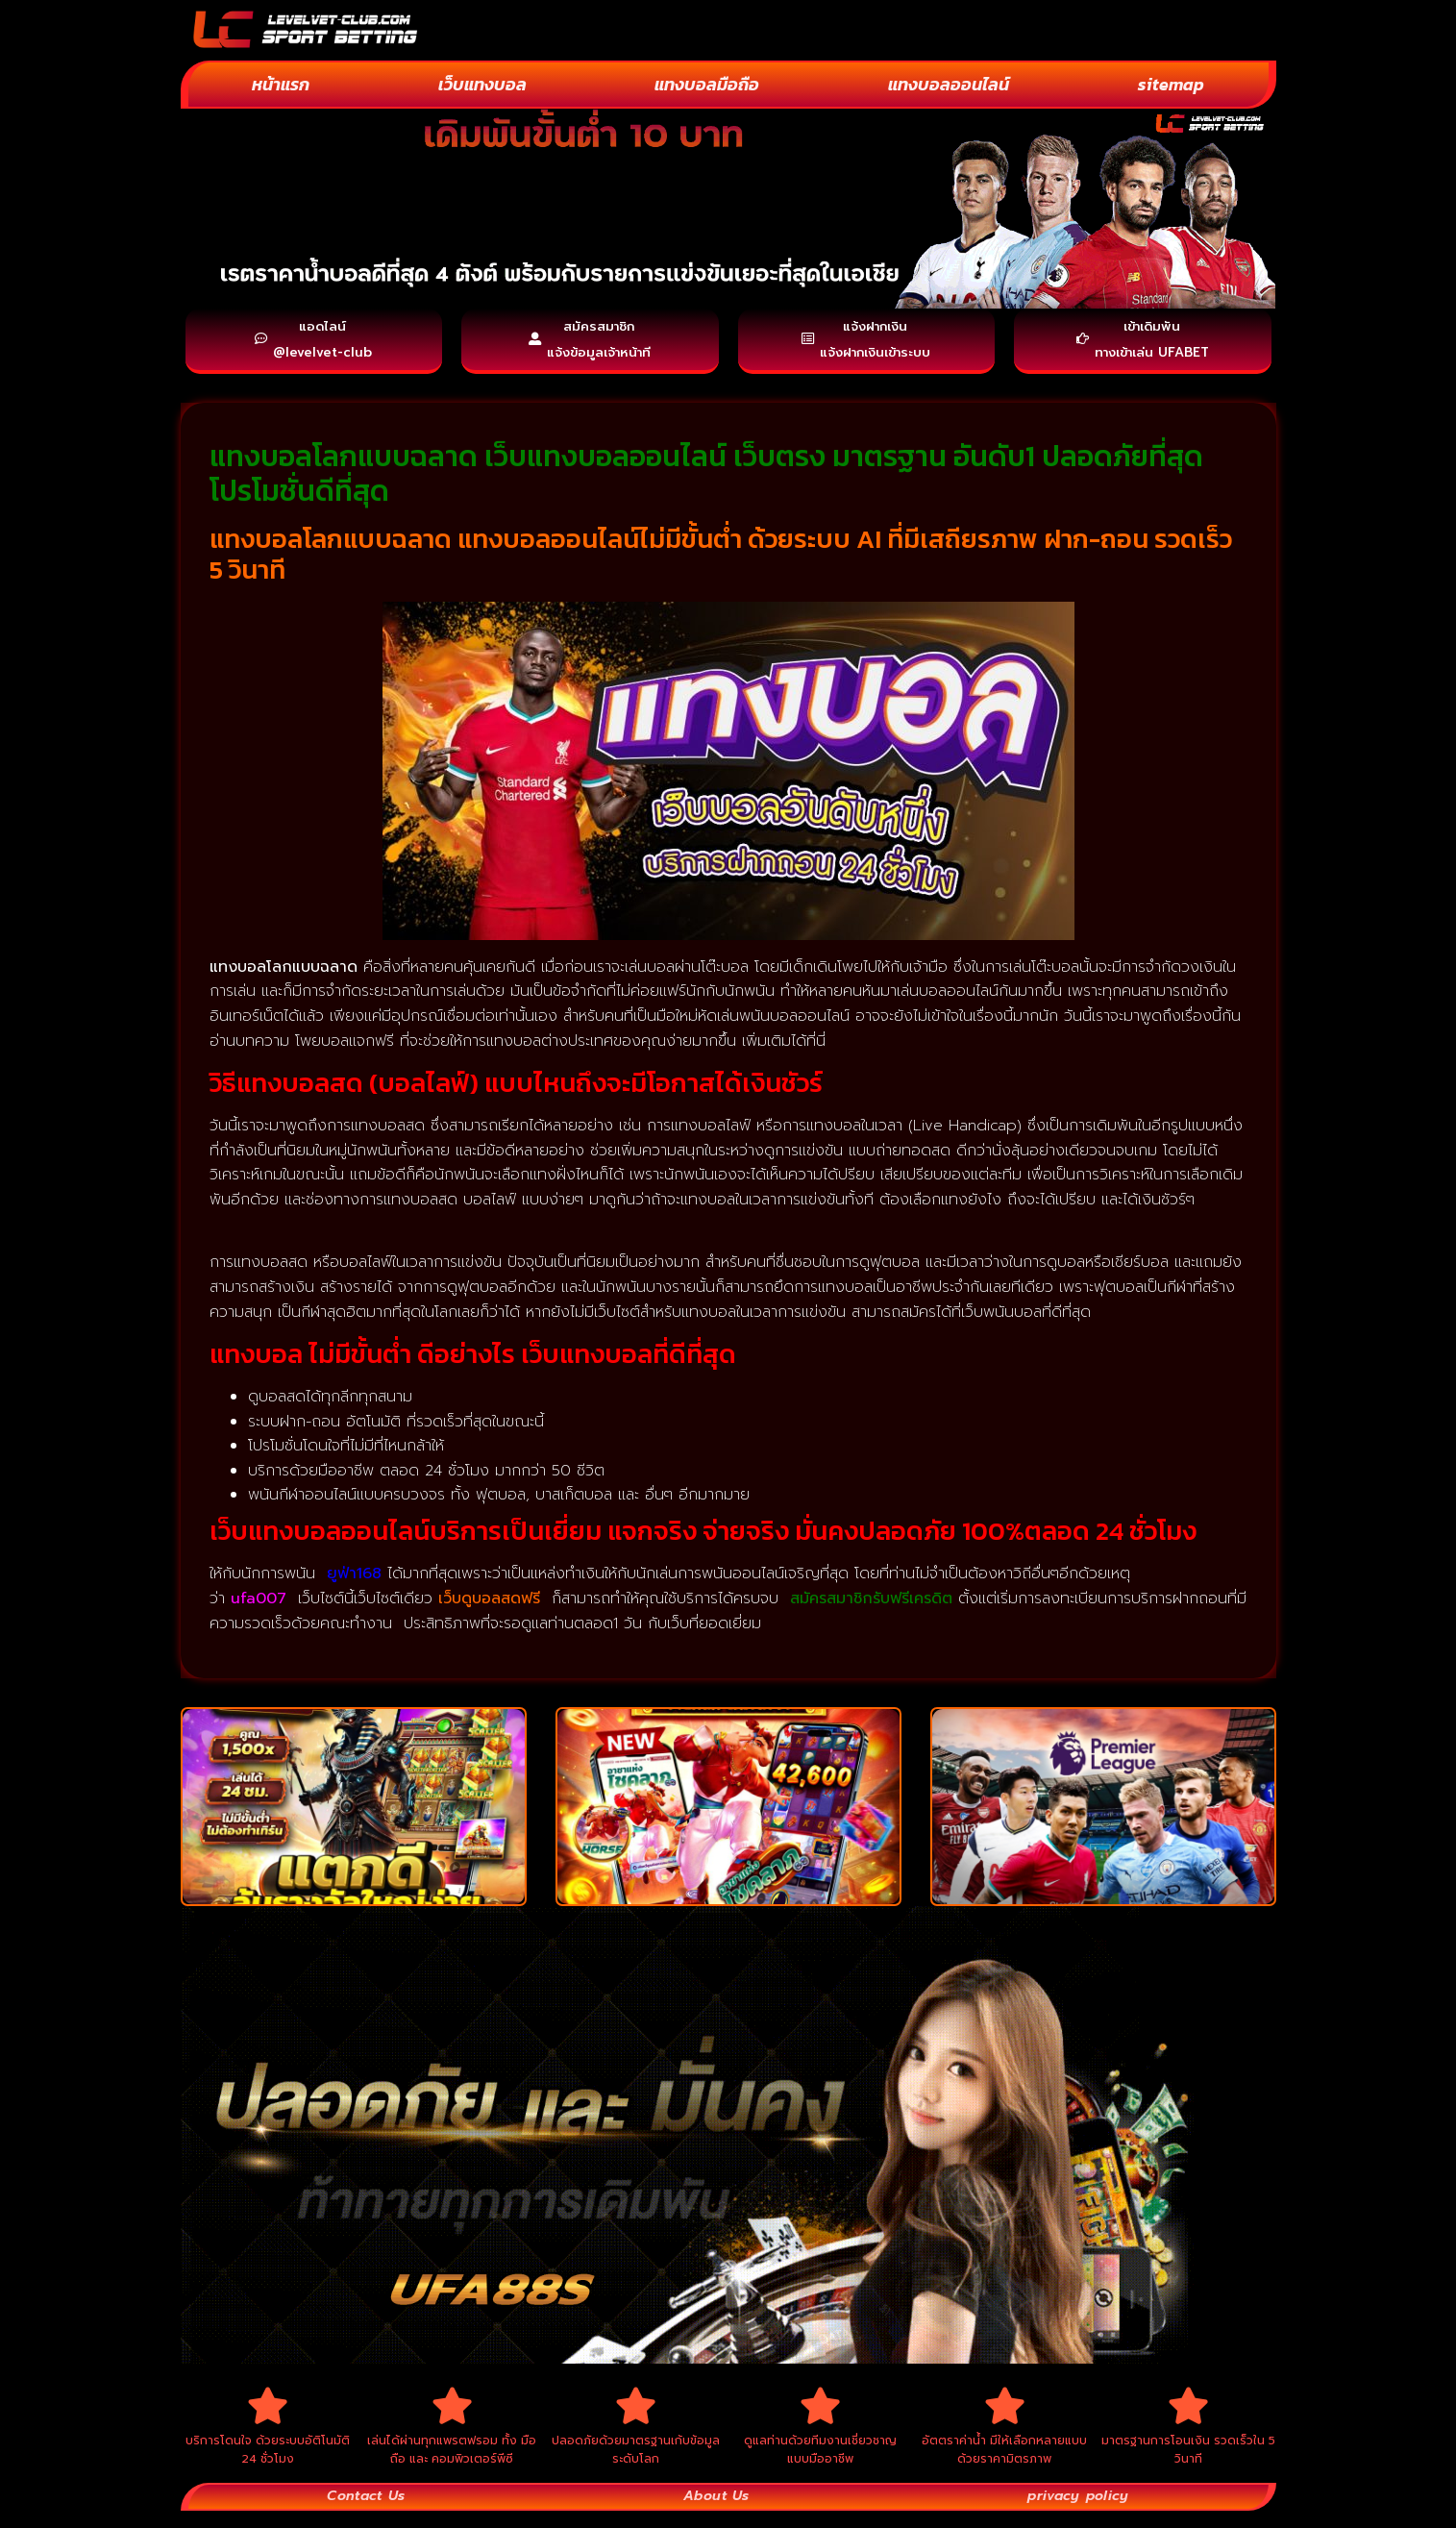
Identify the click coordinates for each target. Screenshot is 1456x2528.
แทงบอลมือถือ (706, 84)
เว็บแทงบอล (482, 84)
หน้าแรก (280, 84)
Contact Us (365, 2512)
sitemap (1171, 84)
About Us (714, 2512)
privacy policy (1077, 2512)
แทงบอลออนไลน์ (948, 84)
